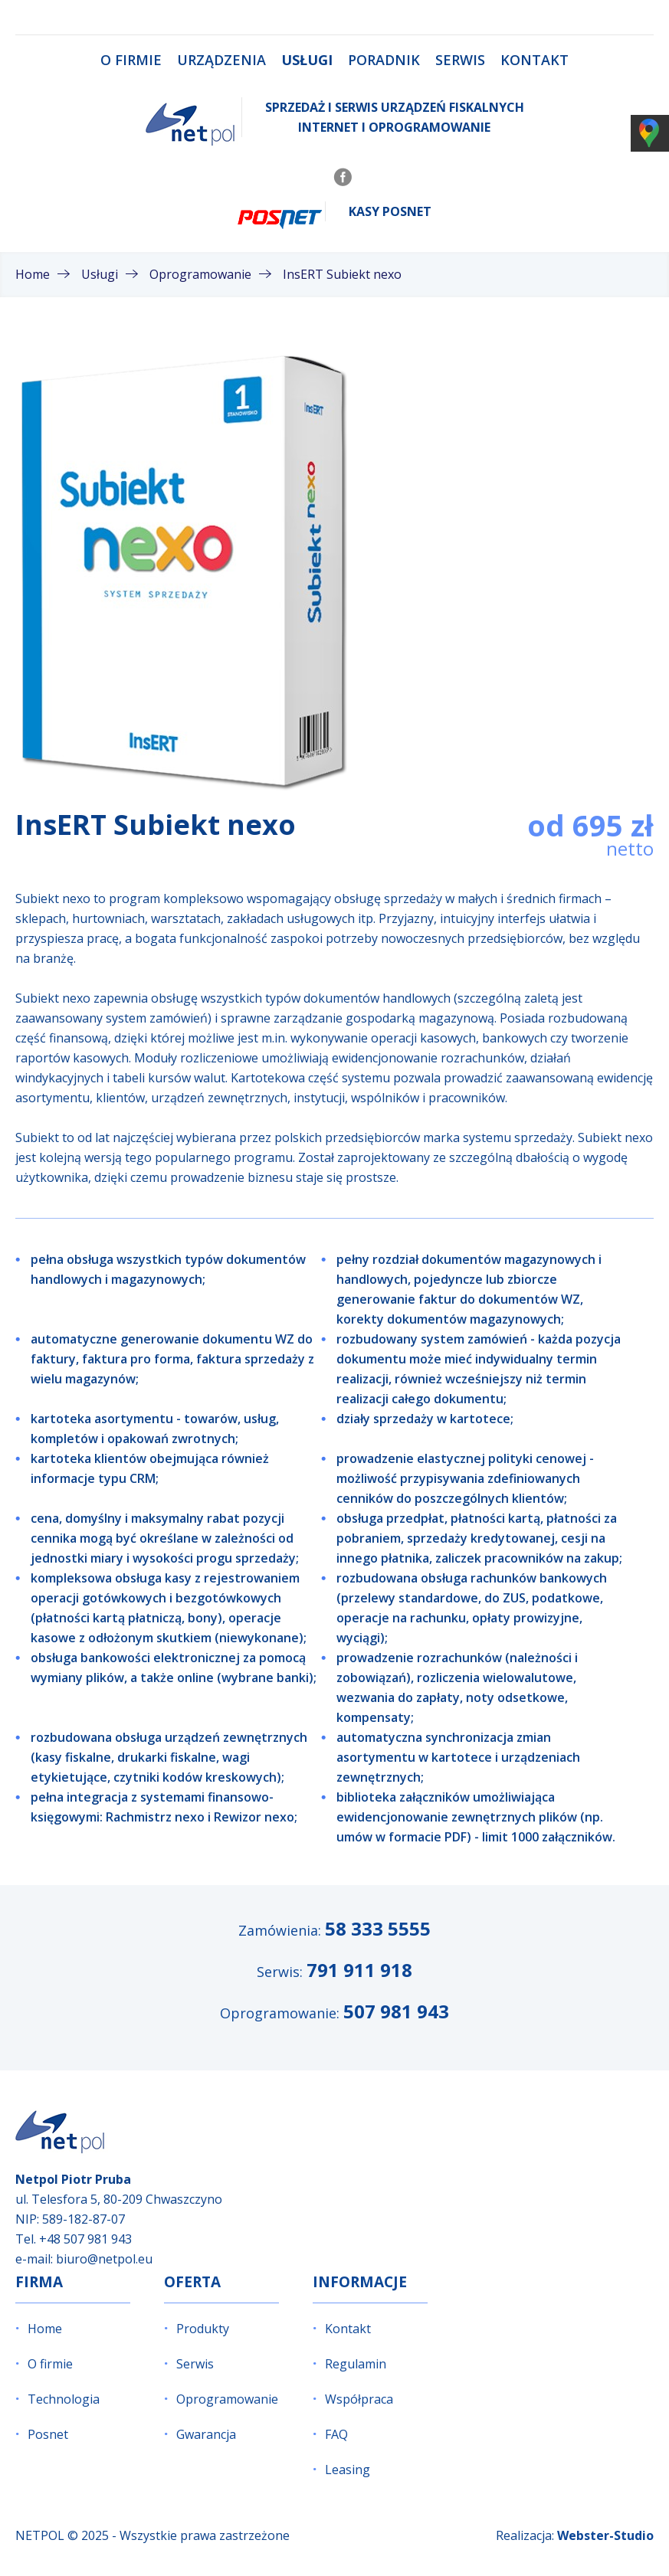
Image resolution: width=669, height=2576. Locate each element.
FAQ (336, 2434)
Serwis (460, 60)
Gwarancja (206, 2434)
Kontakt (534, 60)
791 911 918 (359, 1969)
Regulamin (355, 2363)
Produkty (202, 2328)
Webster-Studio (605, 2535)
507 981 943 (396, 2011)
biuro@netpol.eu (104, 2258)
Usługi (307, 60)
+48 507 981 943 (85, 2239)
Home (45, 2328)
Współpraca (359, 2399)
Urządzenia (221, 60)
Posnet (48, 2434)
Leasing (347, 2469)
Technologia (64, 2399)
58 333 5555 (378, 1928)
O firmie (131, 60)
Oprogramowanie (227, 2399)
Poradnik (384, 60)
